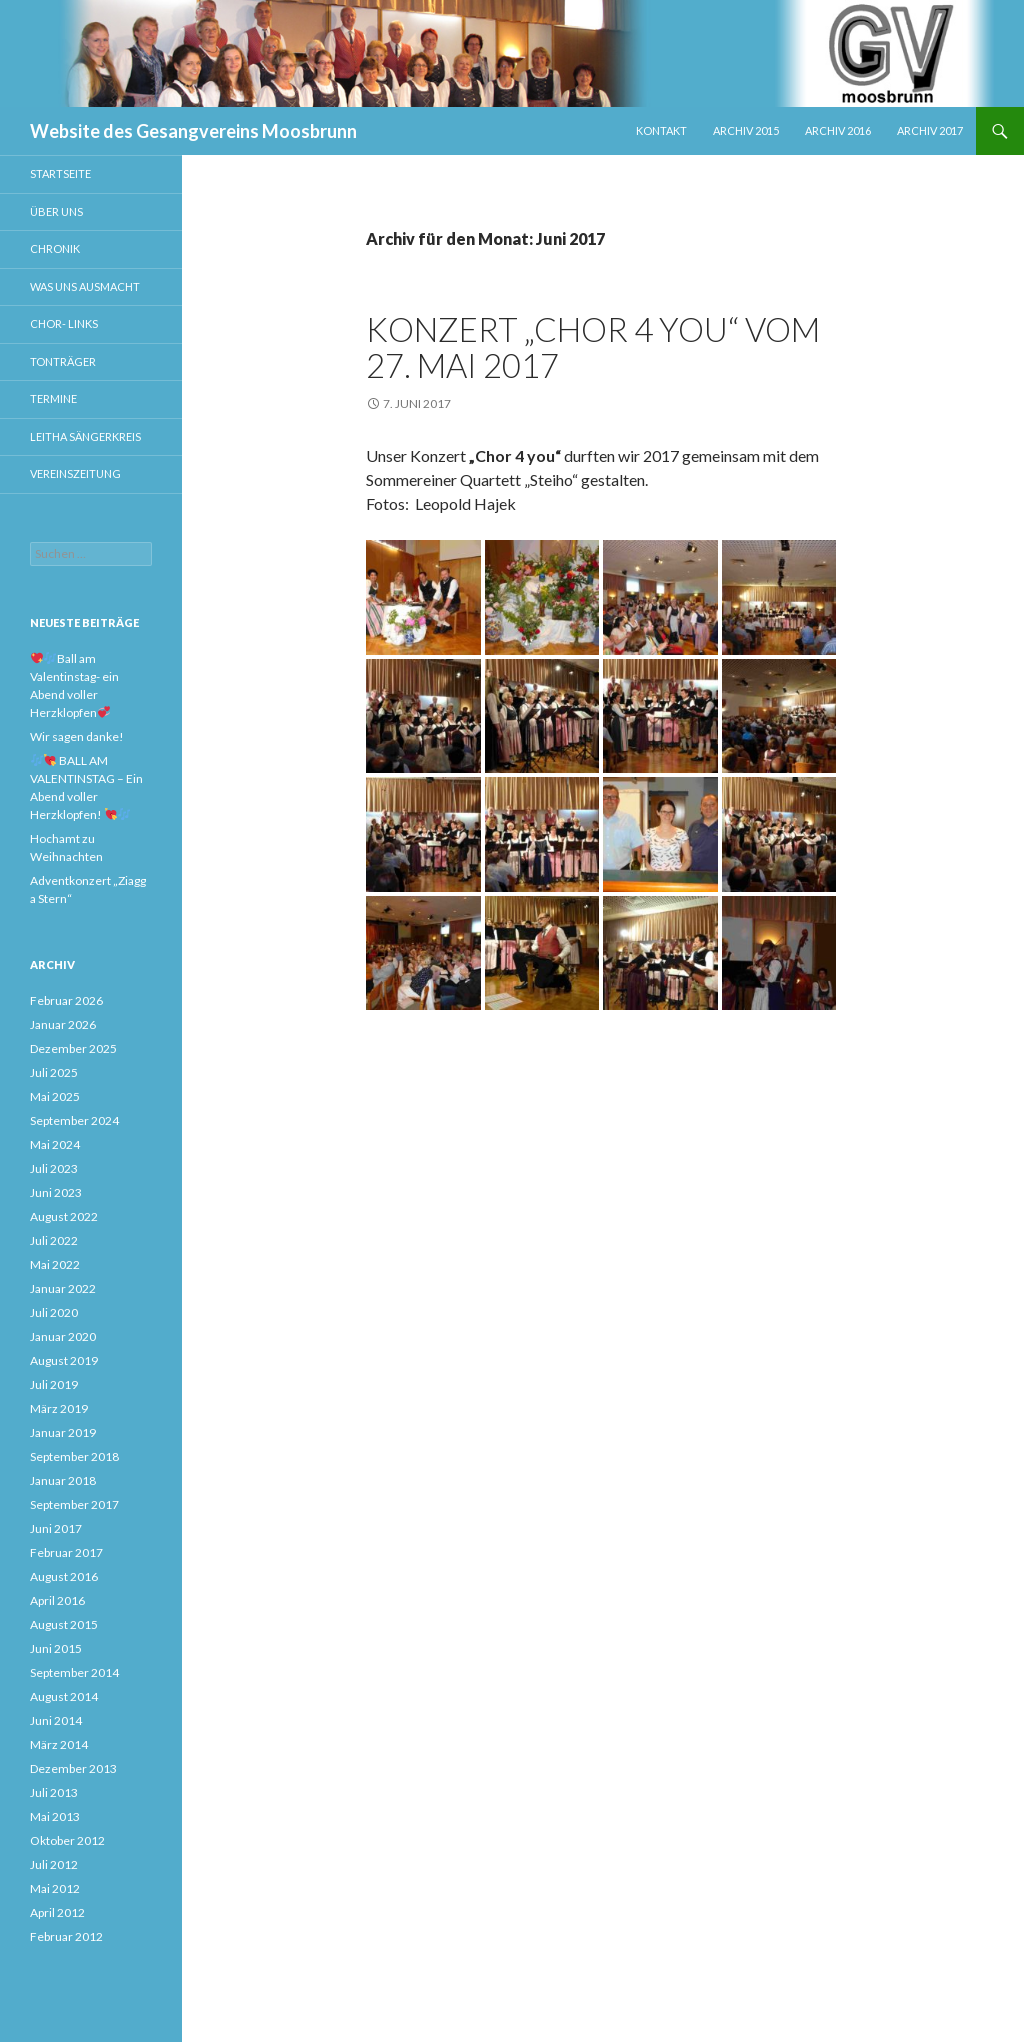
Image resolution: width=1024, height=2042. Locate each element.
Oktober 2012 (67, 1840)
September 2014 (74, 1672)
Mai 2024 (55, 1144)
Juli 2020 (54, 1312)
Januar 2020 (63, 1336)
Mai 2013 (55, 1816)
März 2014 (59, 1744)
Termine (53, 398)
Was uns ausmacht (85, 286)
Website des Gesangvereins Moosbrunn (193, 131)
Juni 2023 (56, 1192)
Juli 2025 (54, 1072)
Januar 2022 (63, 1288)
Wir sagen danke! (77, 736)
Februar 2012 (66, 1936)
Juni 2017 (56, 1528)
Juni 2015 (56, 1648)
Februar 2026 (66, 1000)
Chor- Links (64, 323)
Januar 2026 (63, 1024)
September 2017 (74, 1504)
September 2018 (74, 1456)
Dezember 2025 (73, 1048)
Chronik (55, 248)
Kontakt (661, 130)
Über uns (56, 211)
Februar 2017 (66, 1552)
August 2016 (64, 1576)
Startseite (60, 173)
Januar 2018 (63, 1480)
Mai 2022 (55, 1264)
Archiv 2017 (930, 130)
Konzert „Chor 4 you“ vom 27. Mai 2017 (593, 347)
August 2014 (64, 1696)
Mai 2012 (55, 1888)
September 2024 (74, 1120)
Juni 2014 (56, 1720)
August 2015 (64, 1624)
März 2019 (59, 1408)
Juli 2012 (54, 1864)
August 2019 (64, 1360)
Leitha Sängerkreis (85, 436)
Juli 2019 (54, 1384)
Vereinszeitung (75, 473)
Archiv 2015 (746, 130)
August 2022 (64, 1216)
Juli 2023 (54, 1168)
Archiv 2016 (838, 130)
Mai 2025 (55, 1096)
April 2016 (57, 1600)
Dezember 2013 (73, 1768)
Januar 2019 (63, 1432)
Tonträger (63, 361)
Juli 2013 (54, 1792)
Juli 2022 (54, 1240)
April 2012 (57, 1912)
